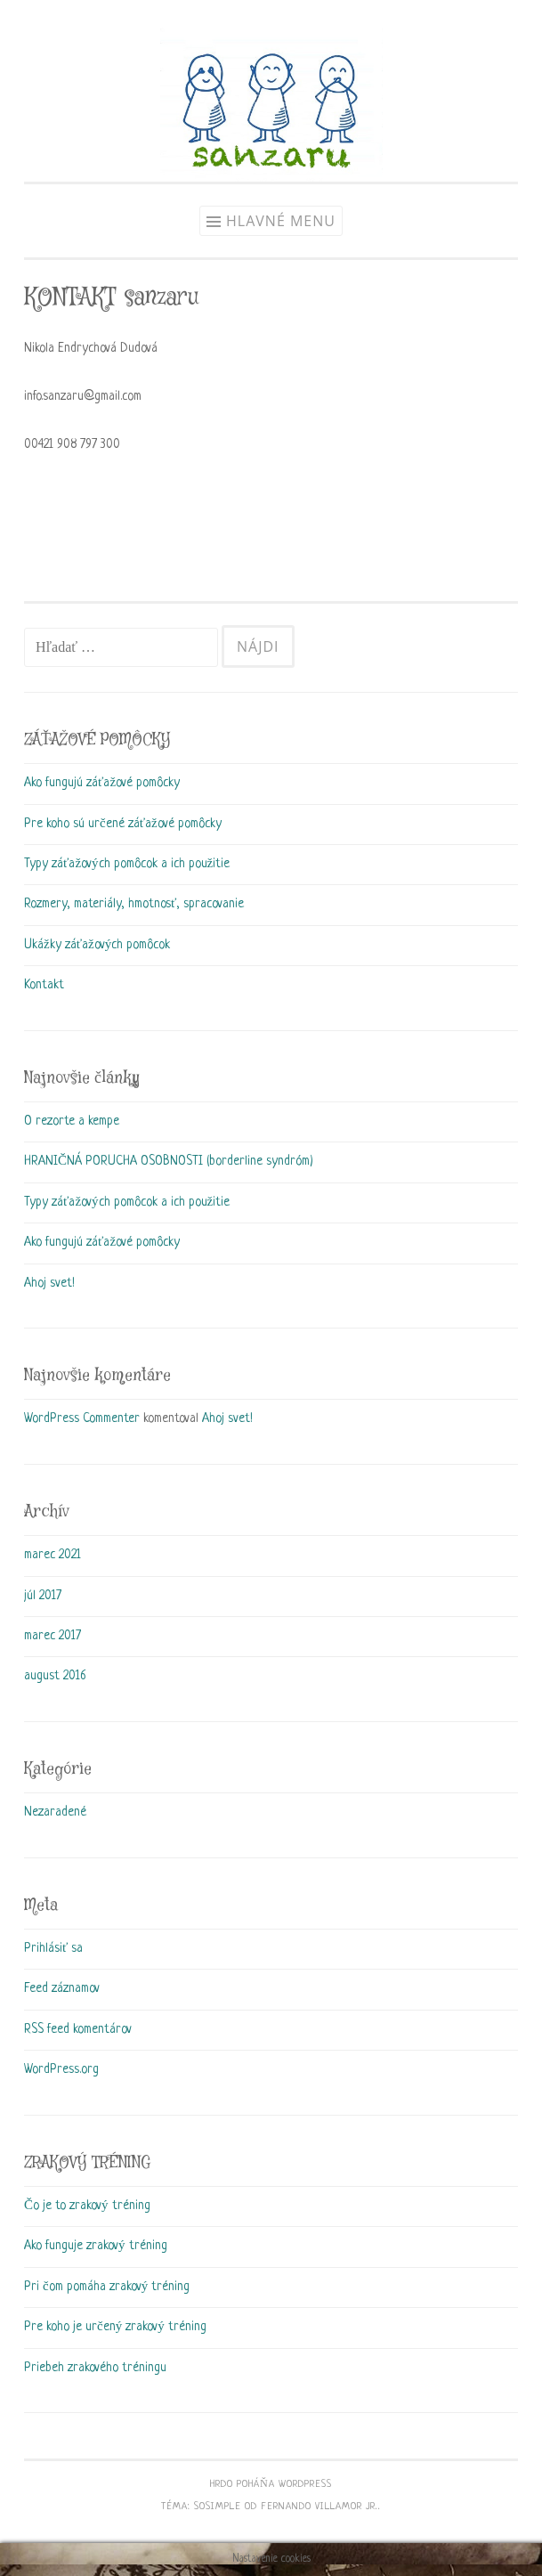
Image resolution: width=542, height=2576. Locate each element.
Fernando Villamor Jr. (319, 2506)
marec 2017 (52, 1636)
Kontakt (44, 985)
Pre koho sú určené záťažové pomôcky (123, 824)
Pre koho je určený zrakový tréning (115, 2327)
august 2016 (54, 1676)
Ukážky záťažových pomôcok (97, 945)
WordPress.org (61, 2069)
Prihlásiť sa (53, 1948)
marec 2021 (52, 1555)
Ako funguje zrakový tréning (95, 2246)
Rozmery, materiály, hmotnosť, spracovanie (134, 904)
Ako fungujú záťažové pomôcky (102, 783)
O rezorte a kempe (71, 1121)
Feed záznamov (62, 1988)
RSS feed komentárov (78, 2029)
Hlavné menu (281, 221)
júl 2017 (42, 1596)
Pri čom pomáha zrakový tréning (107, 2286)
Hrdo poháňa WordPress (271, 2484)
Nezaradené (55, 1812)
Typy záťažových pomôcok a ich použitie (127, 864)
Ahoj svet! (49, 1283)
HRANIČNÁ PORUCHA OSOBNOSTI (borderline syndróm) (168, 1161)
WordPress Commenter (82, 1418)
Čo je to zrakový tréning (87, 2205)
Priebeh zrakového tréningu (95, 2368)
